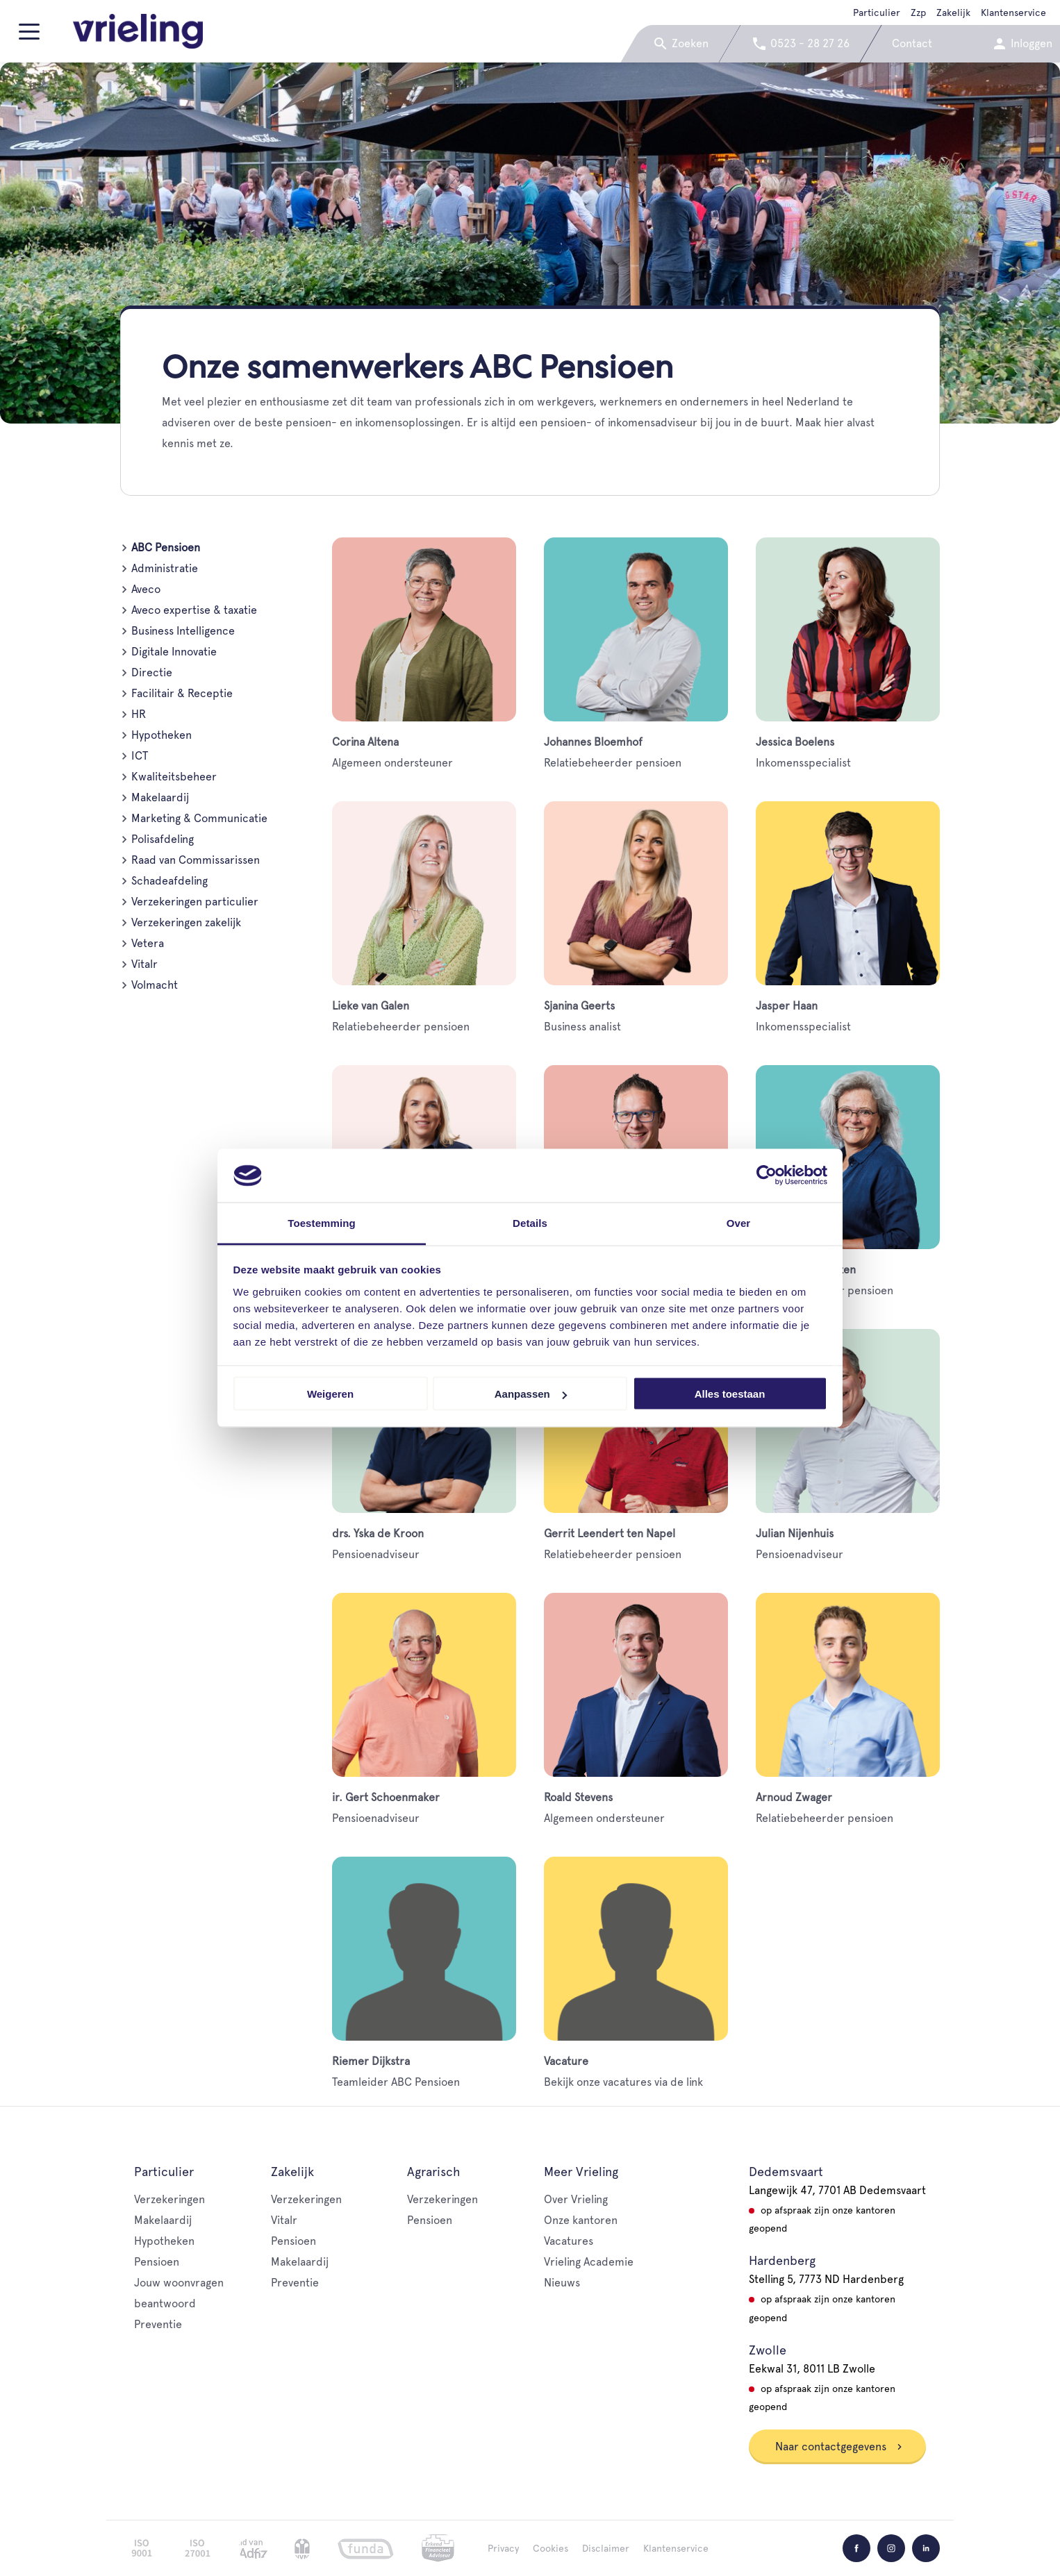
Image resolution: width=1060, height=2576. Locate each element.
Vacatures (568, 2241)
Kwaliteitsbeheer (174, 776)
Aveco (145, 589)
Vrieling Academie (588, 2261)
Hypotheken (161, 735)
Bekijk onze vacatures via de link (636, 1973)
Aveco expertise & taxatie (194, 610)
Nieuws (562, 2282)
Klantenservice (1013, 12)
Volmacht (154, 985)
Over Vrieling (576, 2199)
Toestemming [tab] (322, 1222)
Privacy (503, 2548)
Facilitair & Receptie (182, 693)
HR (138, 714)
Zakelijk (953, 12)
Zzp (918, 12)
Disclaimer (605, 2548)
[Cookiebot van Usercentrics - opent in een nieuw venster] (766, 1175)
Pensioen (156, 2261)
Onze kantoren (581, 2220)
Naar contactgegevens (839, 2446)
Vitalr (144, 964)
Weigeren (330, 1394)
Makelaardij (160, 797)
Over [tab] (739, 1222)
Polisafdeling (162, 839)
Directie (151, 672)
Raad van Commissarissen (195, 860)
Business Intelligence (183, 630)
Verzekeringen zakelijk (186, 922)
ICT (139, 755)
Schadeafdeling (169, 880)
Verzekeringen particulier (194, 901)
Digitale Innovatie (174, 651)
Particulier (876, 12)
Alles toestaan (730, 1394)
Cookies (550, 2548)
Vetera (147, 943)
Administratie (164, 568)
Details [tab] (530, 1222)
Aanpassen (531, 1394)
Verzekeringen (169, 2199)
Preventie (158, 2324)
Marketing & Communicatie (199, 818)
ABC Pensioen (165, 547)
